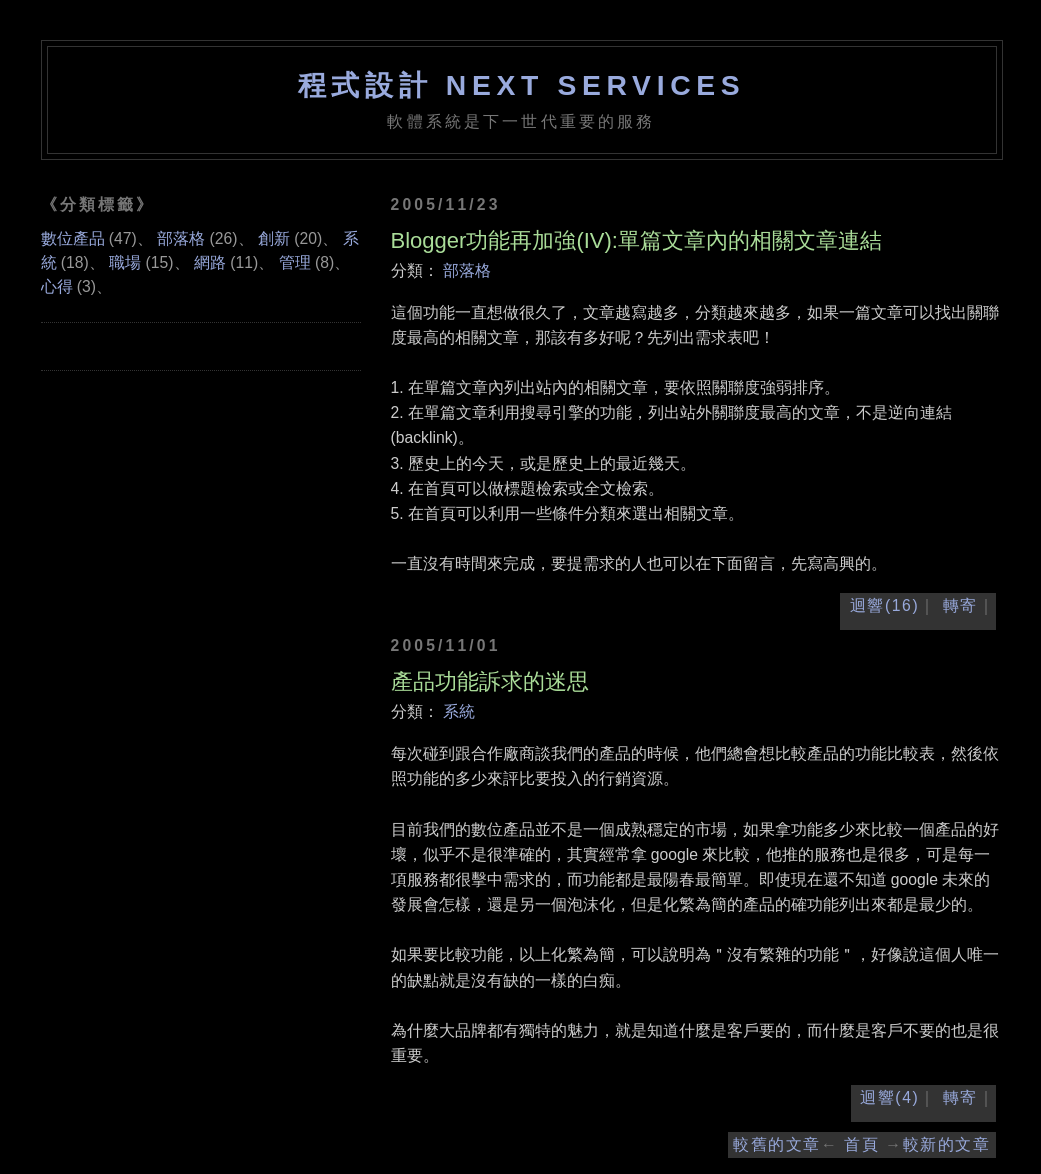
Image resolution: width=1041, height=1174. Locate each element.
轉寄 (960, 605)
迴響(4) (889, 1097)
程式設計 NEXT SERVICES (522, 85)
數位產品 (73, 238)
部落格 (467, 270)
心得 (57, 286)
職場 (125, 262)
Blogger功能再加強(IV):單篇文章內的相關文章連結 (636, 240)
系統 (459, 711)
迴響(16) (884, 605)
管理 (295, 262)
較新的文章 (947, 1144)
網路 (210, 262)
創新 (274, 238)
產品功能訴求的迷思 (490, 681)
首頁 (861, 1144)
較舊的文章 (777, 1144)
